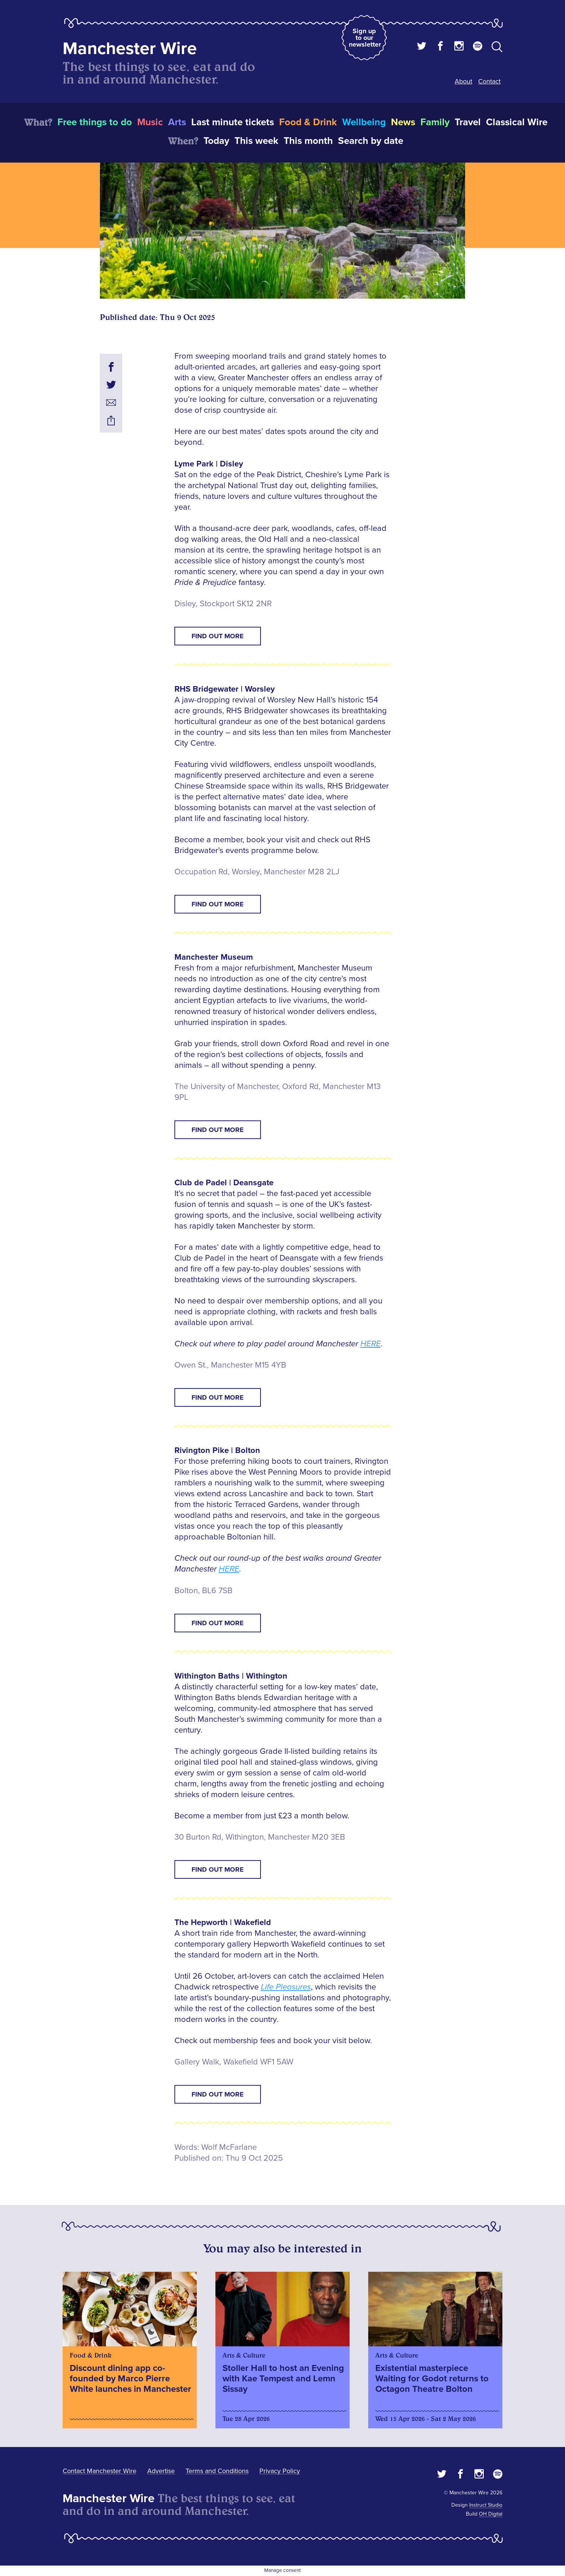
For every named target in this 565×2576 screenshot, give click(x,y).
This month (308, 141)
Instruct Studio (485, 2505)
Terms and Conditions (217, 2471)
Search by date (370, 141)
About (463, 81)
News (403, 122)
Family (434, 122)
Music (150, 122)
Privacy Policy (279, 2471)
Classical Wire (516, 122)
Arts (177, 122)
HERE (370, 1344)
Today (216, 141)
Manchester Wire (130, 48)
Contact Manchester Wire (99, 2471)
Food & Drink (308, 122)
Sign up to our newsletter (365, 37)
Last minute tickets (232, 122)
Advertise (161, 2471)
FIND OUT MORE (218, 636)
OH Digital (490, 2514)
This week (256, 141)
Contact (489, 81)
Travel (468, 122)
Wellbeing (364, 122)
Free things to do (94, 122)
